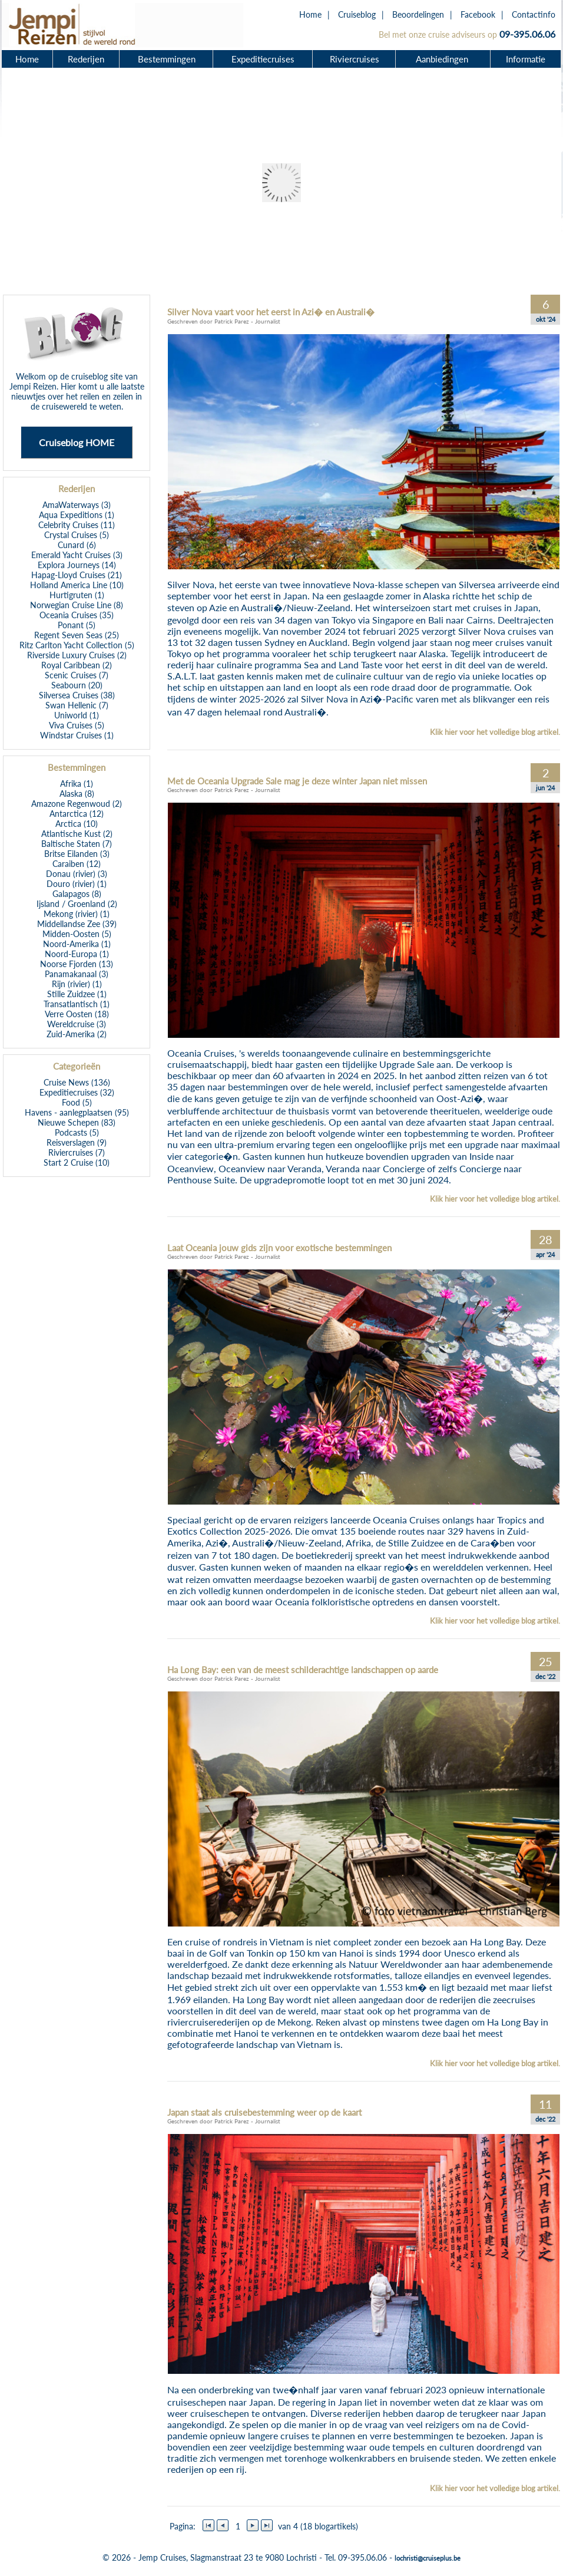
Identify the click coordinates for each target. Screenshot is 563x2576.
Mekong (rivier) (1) (77, 914)
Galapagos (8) (76, 894)
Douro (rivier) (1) (77, 884)
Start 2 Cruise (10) (77, 1162)
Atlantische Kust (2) (76, 834)
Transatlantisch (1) (77, 1004)
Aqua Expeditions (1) (76, 515)
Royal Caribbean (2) (76, 665)
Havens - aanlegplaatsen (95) (77, 1112)
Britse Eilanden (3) (77, 854)
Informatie (525, 59)
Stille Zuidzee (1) (77, 994)
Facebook (478, 14)
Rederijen (86, 59)
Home (310, 14)
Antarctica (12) (76, 814)
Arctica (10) (76, 824)
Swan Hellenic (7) (76, 705)
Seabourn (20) (76, 685)
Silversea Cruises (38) (77, 695)
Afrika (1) (76, 784)
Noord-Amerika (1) (77, 944)
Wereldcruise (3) (76, 1024)
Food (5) (77, 1102)
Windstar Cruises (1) (77, 735)
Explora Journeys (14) (77, 565)
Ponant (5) (76, 625)
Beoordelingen (418, 14)
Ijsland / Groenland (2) (77, 904)
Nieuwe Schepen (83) (76, 1122)
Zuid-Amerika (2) (77, 1034)
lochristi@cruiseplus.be (428, 2558)
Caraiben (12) (76, 864)
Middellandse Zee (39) (77, 924)
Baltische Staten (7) (76, 844)
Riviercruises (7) (76, 1152)
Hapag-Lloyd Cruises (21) (76, 575)
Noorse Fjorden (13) (76, 964)
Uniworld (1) (76, 715)
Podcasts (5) (77, 1132)
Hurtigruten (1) (76, 595)
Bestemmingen (167, 59)
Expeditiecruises (262, 59)
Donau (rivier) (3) (76, 874)
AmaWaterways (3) (76, 505)
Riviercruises (354, 59)
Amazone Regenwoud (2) (76, 804)
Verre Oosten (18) (77, 1014)
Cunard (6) (77, 545)
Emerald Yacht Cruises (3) (76, 555)
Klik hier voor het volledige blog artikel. (495, 732)
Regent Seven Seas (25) (76, 635)
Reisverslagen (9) (77, 1142)
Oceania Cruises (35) (76, 615)
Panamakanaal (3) (76, 974)
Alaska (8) (76, 794)
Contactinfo (533, 14)
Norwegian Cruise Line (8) (76, 605)
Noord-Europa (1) (77, 954)
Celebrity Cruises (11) (76, 525)
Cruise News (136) (77, 1082)
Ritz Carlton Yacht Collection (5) (76, 645)
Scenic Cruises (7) (76, 675)
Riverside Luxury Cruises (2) (77, 655)
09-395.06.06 (527, 33)
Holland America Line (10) (77, 585)
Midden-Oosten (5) (76, 934)
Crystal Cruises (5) (76, 535)
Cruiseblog (357, 14)
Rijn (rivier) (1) (77, 984)
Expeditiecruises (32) (76, 1092)
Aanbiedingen (443, 59)
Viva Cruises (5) (76, 725)
